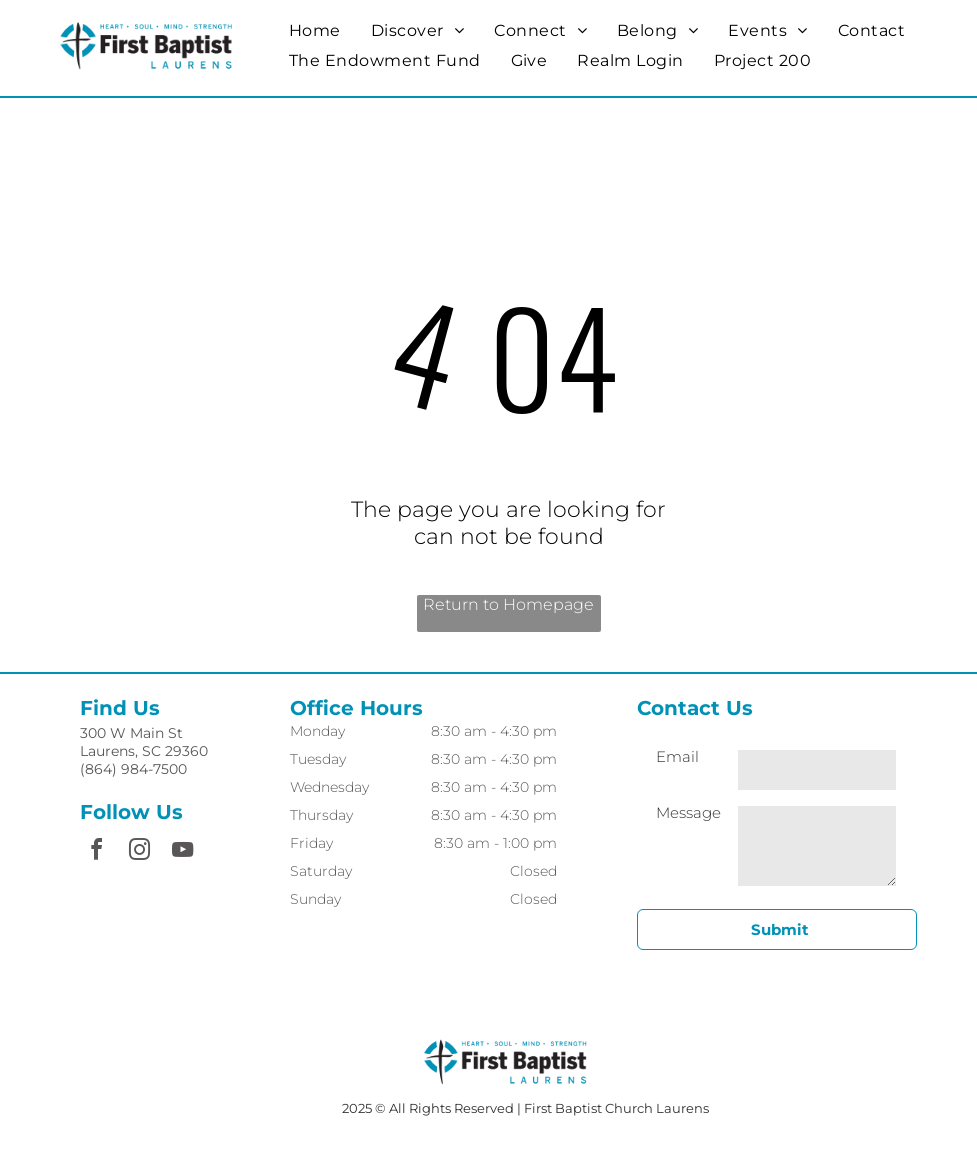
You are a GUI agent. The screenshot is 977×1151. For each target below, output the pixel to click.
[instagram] (139, 852)
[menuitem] (315, 30)
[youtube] (182, 852)
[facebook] (96, 852)
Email (677, 756)
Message (688, 812)
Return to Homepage (508, 604)
